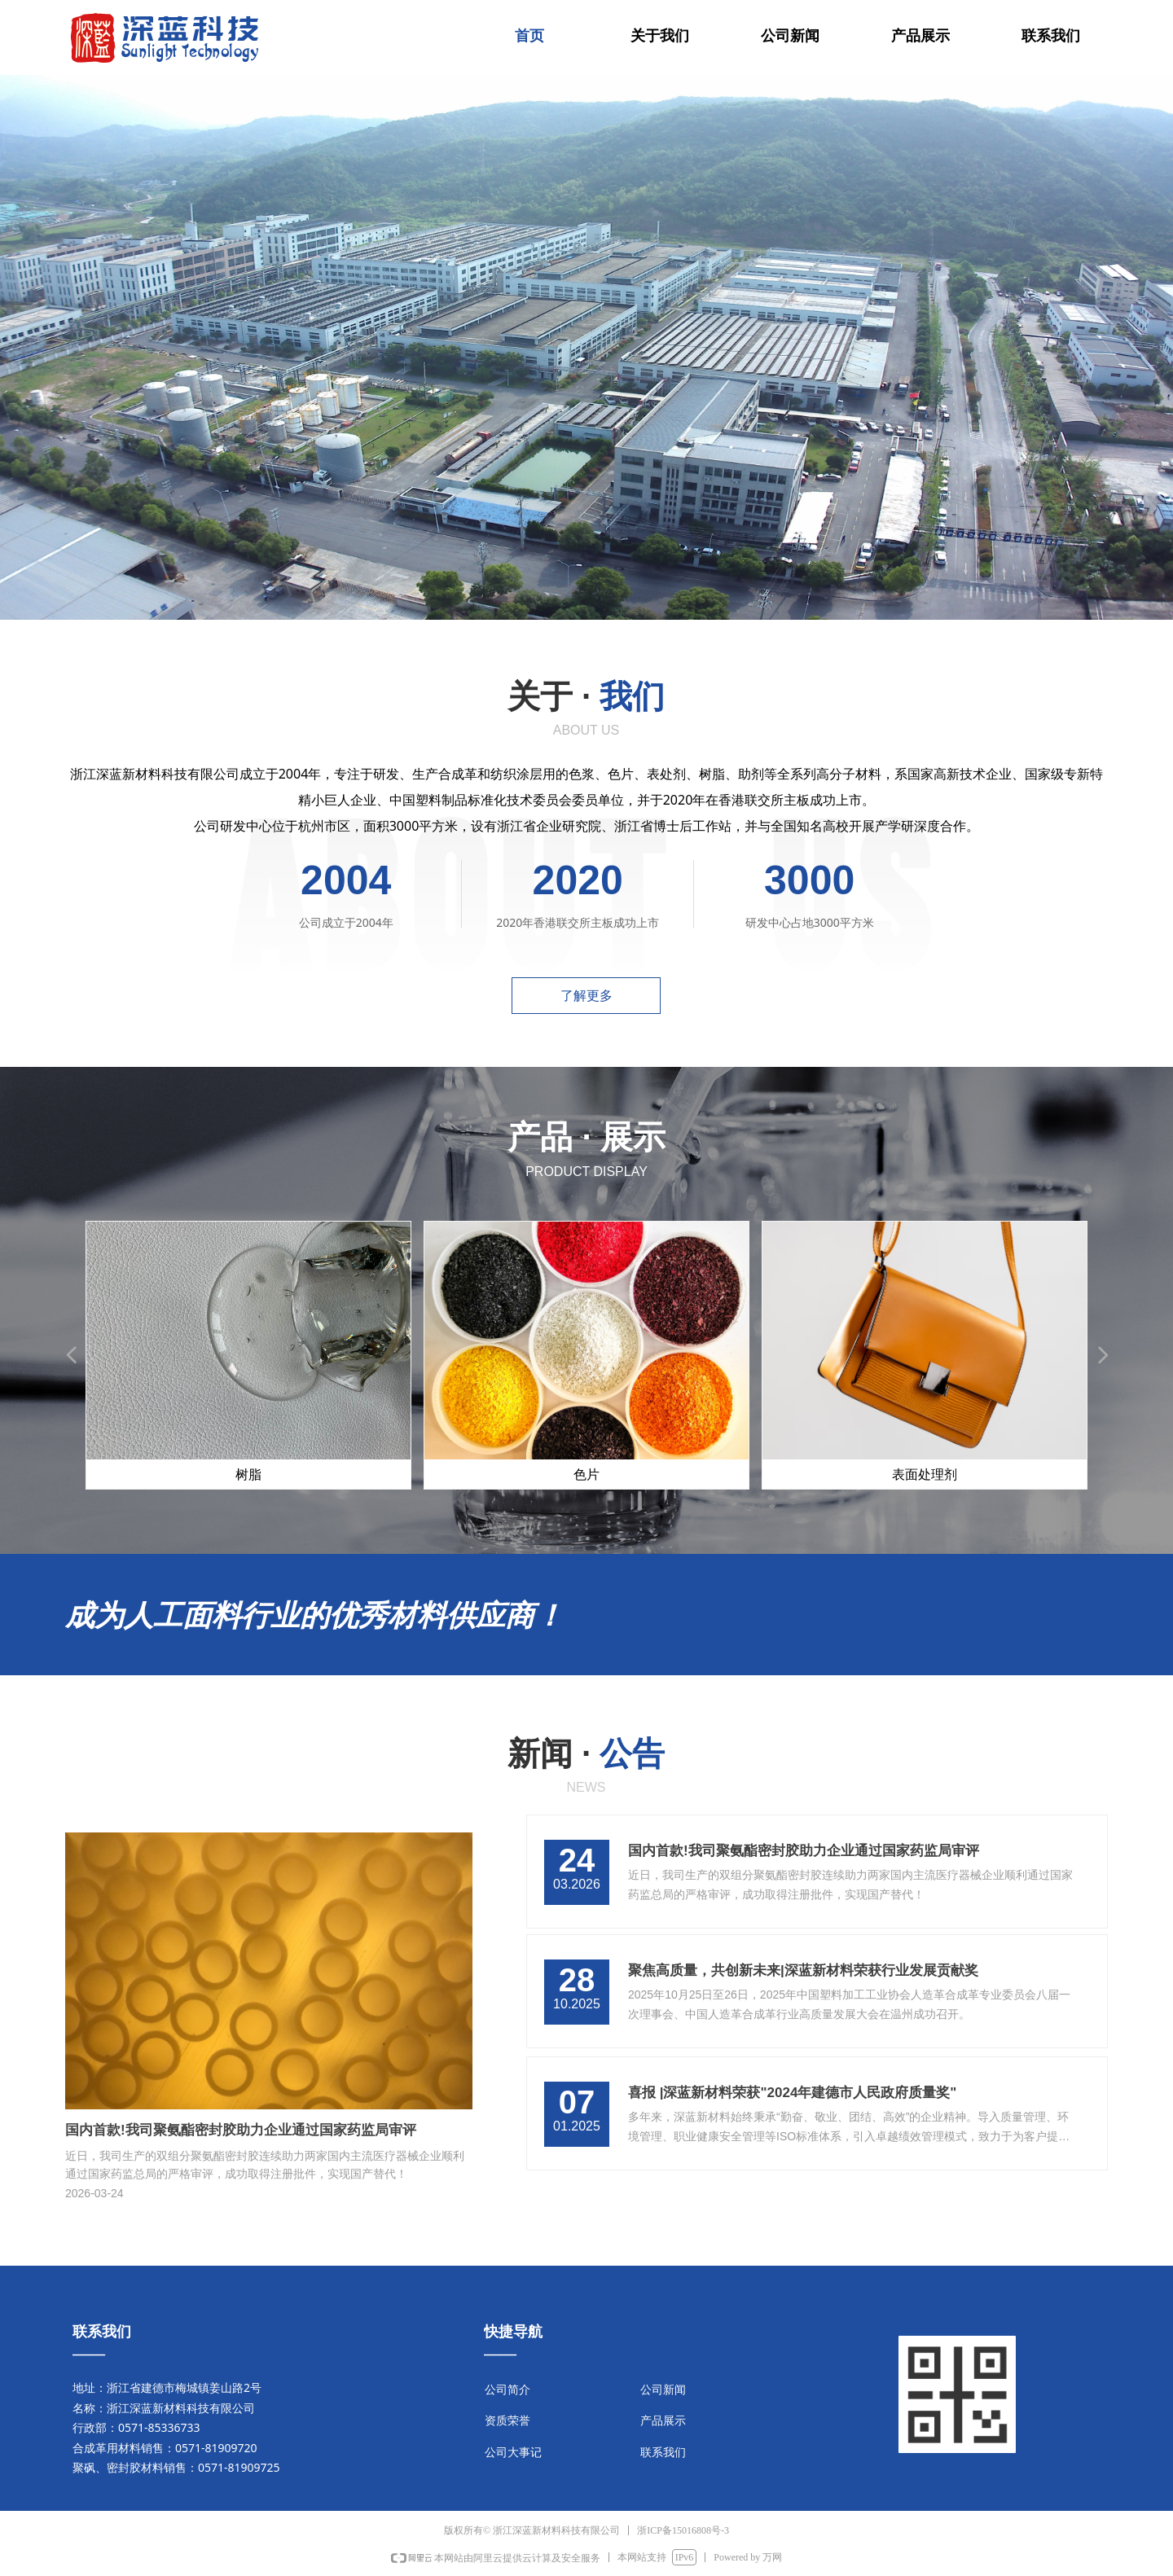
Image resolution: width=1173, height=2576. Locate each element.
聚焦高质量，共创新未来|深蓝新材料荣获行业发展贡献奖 (803, 1970)
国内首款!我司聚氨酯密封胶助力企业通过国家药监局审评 (803, 1850)
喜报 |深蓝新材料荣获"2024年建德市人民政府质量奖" (792, 2092)
